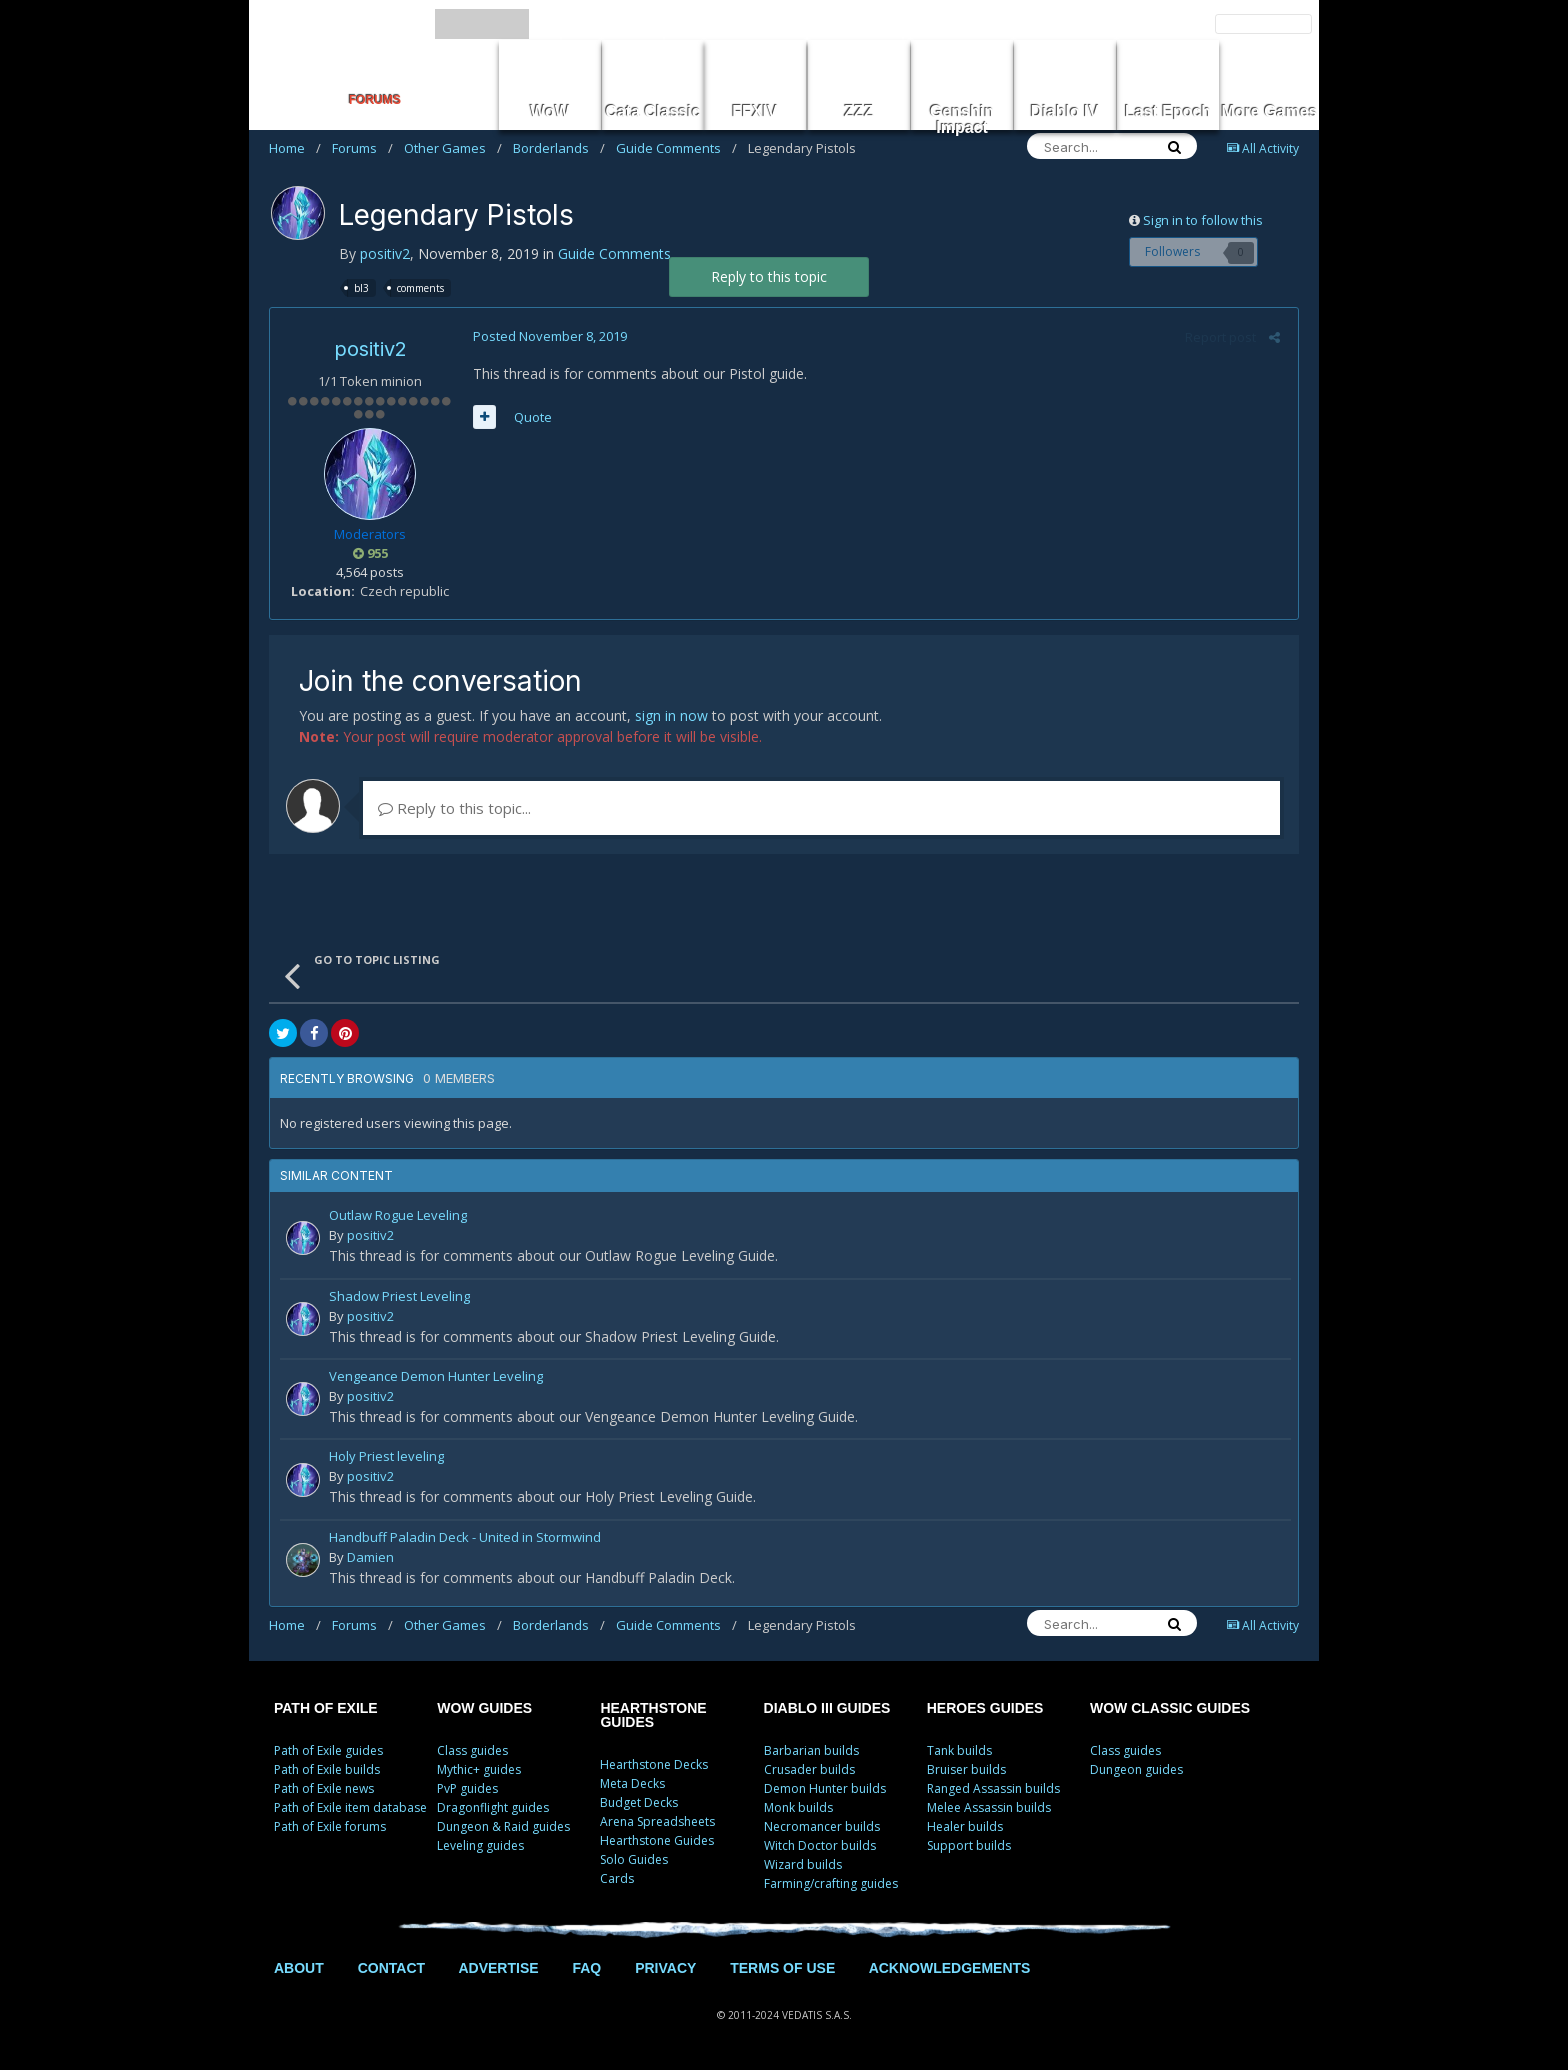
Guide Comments (676, 148)
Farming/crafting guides (831, 1883)
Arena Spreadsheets (657, 1821)
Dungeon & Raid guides (503, 1826)
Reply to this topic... (454, 808)
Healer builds (965, 1826)
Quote (530, 417)
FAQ (586, 1968)
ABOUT (299, 1968)
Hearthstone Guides (657, 1840)
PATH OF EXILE (326, 1708)
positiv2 (385, 253)
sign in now (671, 715)
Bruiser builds (966, 1769)
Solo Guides (634, 1859)
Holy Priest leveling (386, 1457)
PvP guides (467, 1788)
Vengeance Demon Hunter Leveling (436, 1377)
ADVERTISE (498, 1968)
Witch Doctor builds (820, 1845)
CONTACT (391, 1968)
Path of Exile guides (328, 1750)
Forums (362, 148)
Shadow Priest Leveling (399, 1297)
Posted (547, 336)
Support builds (969, 1845)
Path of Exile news (324, 1788)
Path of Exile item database (350, 1807)
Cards (617, 1878)
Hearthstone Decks (654, 1764)
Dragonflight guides (493, 1807)
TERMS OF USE (782, 1968)
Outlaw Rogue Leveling (398, 1216)
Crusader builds (809, 1769)
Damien (370, 1557)
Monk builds (798, 1807)
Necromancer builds (822, 1826)
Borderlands (559, 148)
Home (295, 148)
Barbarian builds (811, 1750)
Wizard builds (803, 1864)
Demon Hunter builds (825, 1788)
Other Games (453, 148)
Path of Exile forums (330, 1826)
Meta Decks (632, 1783)
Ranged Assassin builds (993, 1788)
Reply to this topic (769, 276)
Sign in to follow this (1203, 220)
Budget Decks (639, 1802)
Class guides (472, 1750)
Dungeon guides (1136, 1769)
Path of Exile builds (327, 1769)
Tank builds (959, 1750)
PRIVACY (665, 1968)
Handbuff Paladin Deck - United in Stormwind (465, 1538)
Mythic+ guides (479, 1769)
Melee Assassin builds (989, 1807)
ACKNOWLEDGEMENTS (950, 1968)
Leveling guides (480, 1845)
